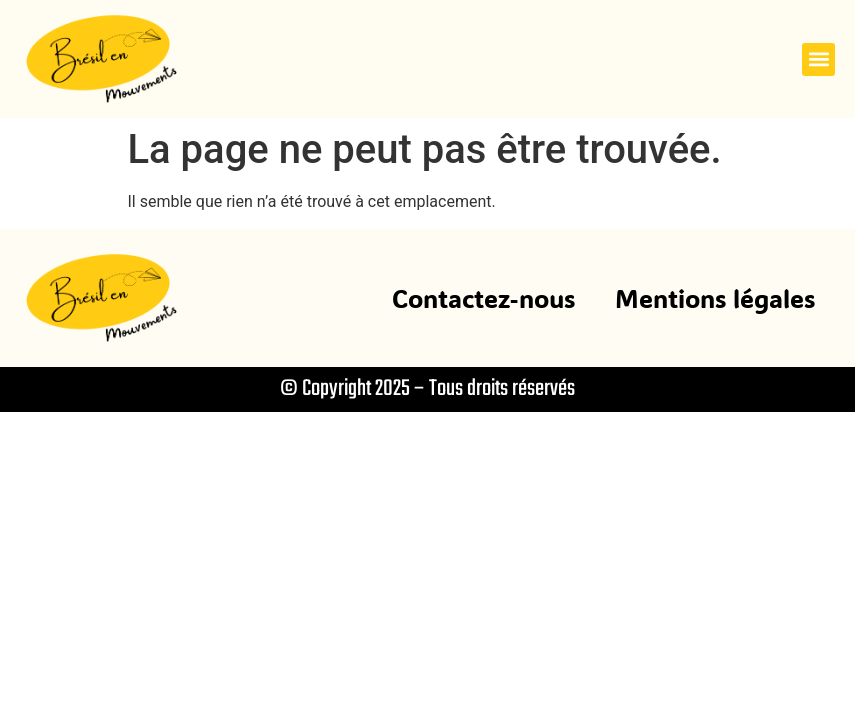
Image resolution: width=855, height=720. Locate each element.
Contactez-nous (483, 298)
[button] (818, 59)
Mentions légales (715, 298)
